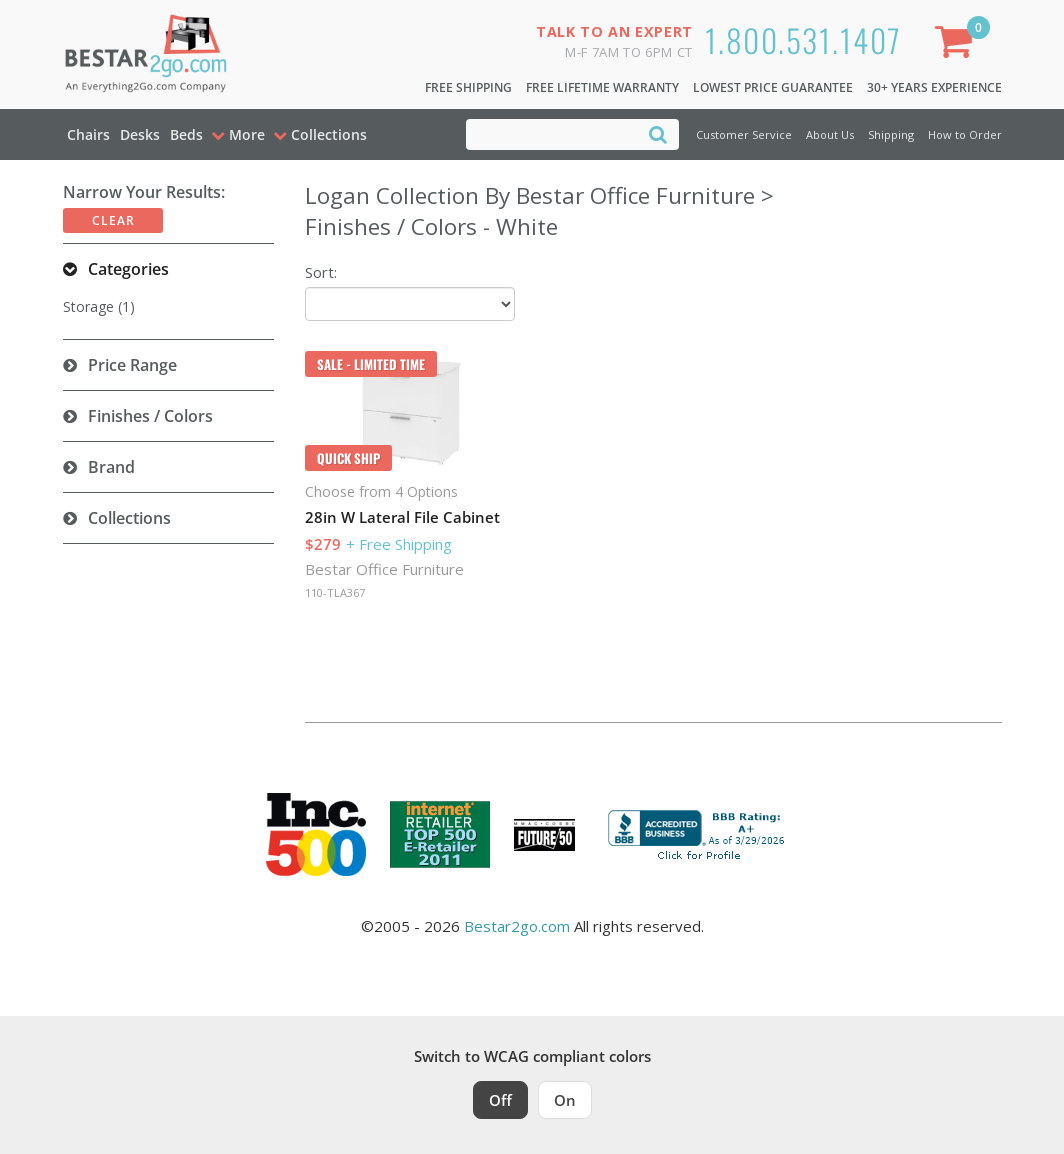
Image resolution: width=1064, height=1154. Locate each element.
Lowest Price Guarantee (773, 87)
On (565, 1100)
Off (500, 1100)
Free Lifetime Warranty (602, 87)
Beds (186, 134)
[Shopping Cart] (958, 45)
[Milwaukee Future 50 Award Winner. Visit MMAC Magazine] (544, 835)
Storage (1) (99, 306)
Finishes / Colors (150, 416)
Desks (140, 134)
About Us (830, 134)
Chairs (88, 134)
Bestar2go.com (517, 926)
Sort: (321, 272)
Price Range (132, 365)
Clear (113, 220)
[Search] (658, 133)
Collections (129, 518)
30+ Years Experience (934, 87)
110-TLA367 (335, 592)
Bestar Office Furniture (384, 569)
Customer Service (744, 134)
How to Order (965, 134)
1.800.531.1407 (803, 39)
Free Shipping (468, 87)
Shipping (891, 134)
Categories (128, 269)
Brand (111, 467)
